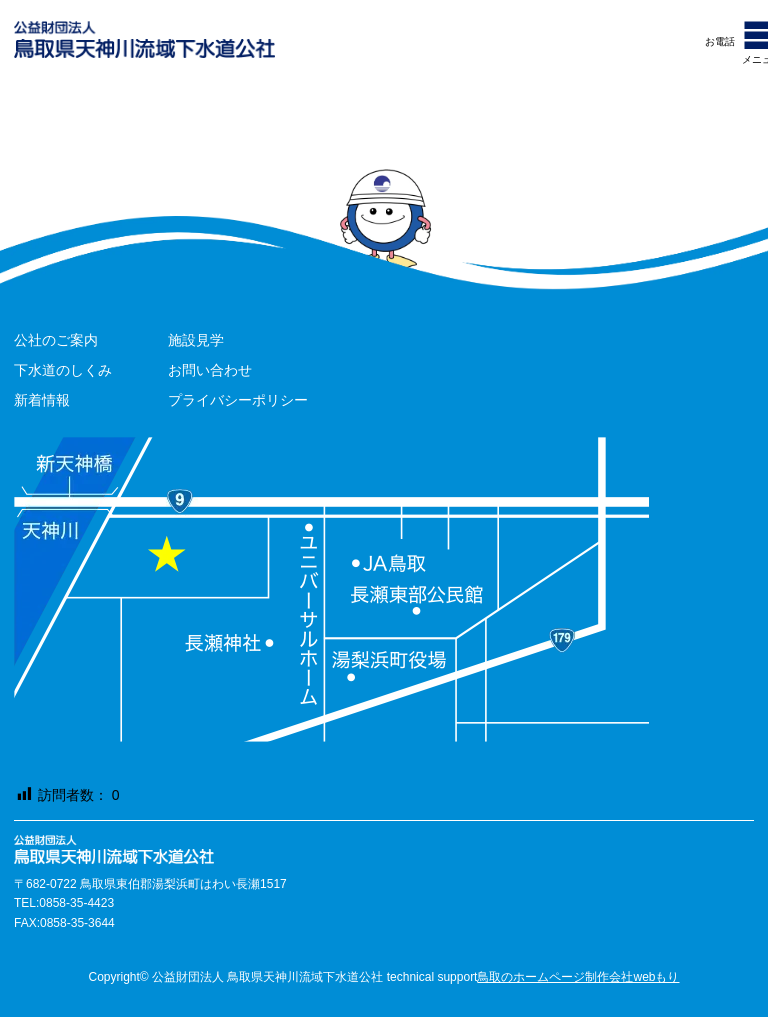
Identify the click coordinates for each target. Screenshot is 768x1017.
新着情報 (42, 400)
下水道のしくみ (63, 370)
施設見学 (196, 340)
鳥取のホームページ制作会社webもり (578, 977)
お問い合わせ (210, 370)
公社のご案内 (56, 340)
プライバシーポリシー (238, 400)
